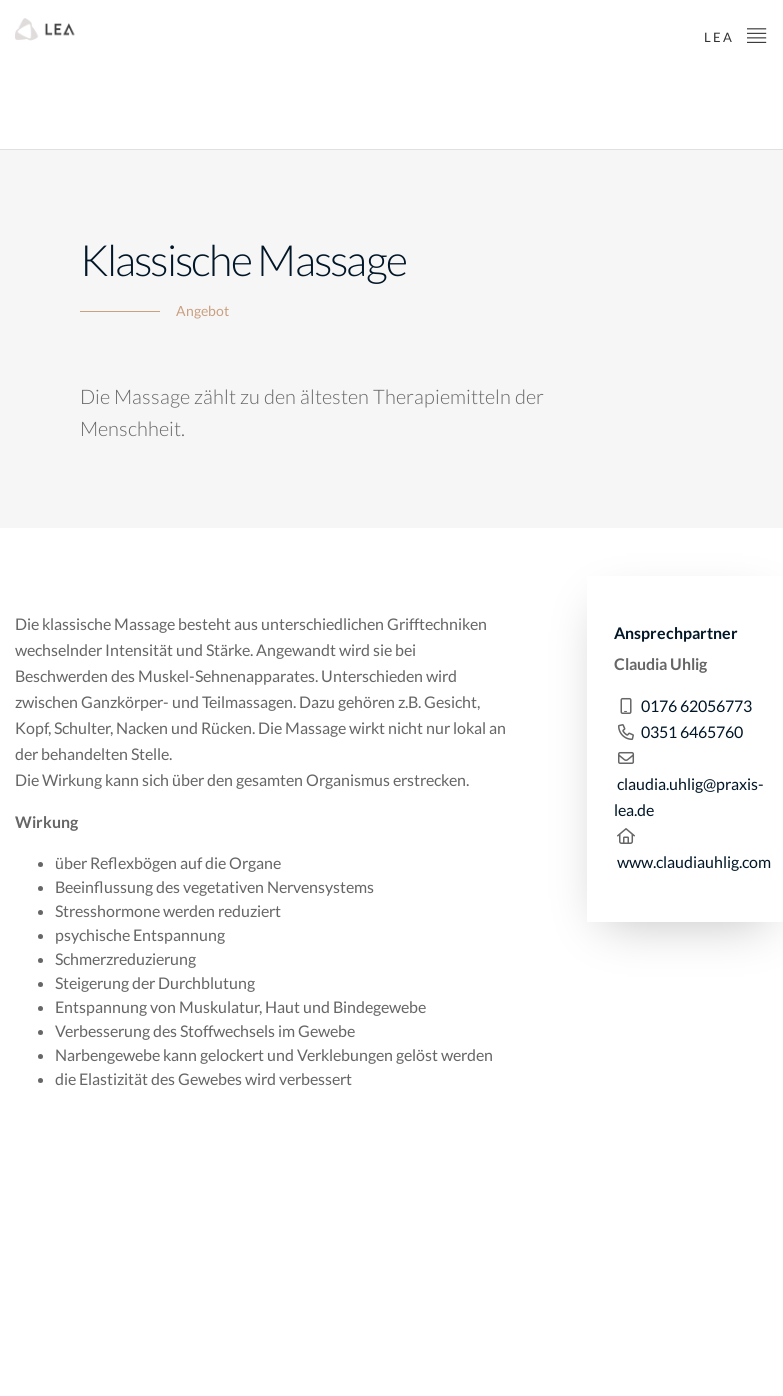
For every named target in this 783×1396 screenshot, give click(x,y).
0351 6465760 (692, 731)
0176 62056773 (696, 705)
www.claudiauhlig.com (694, 861)
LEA (736, 34)
